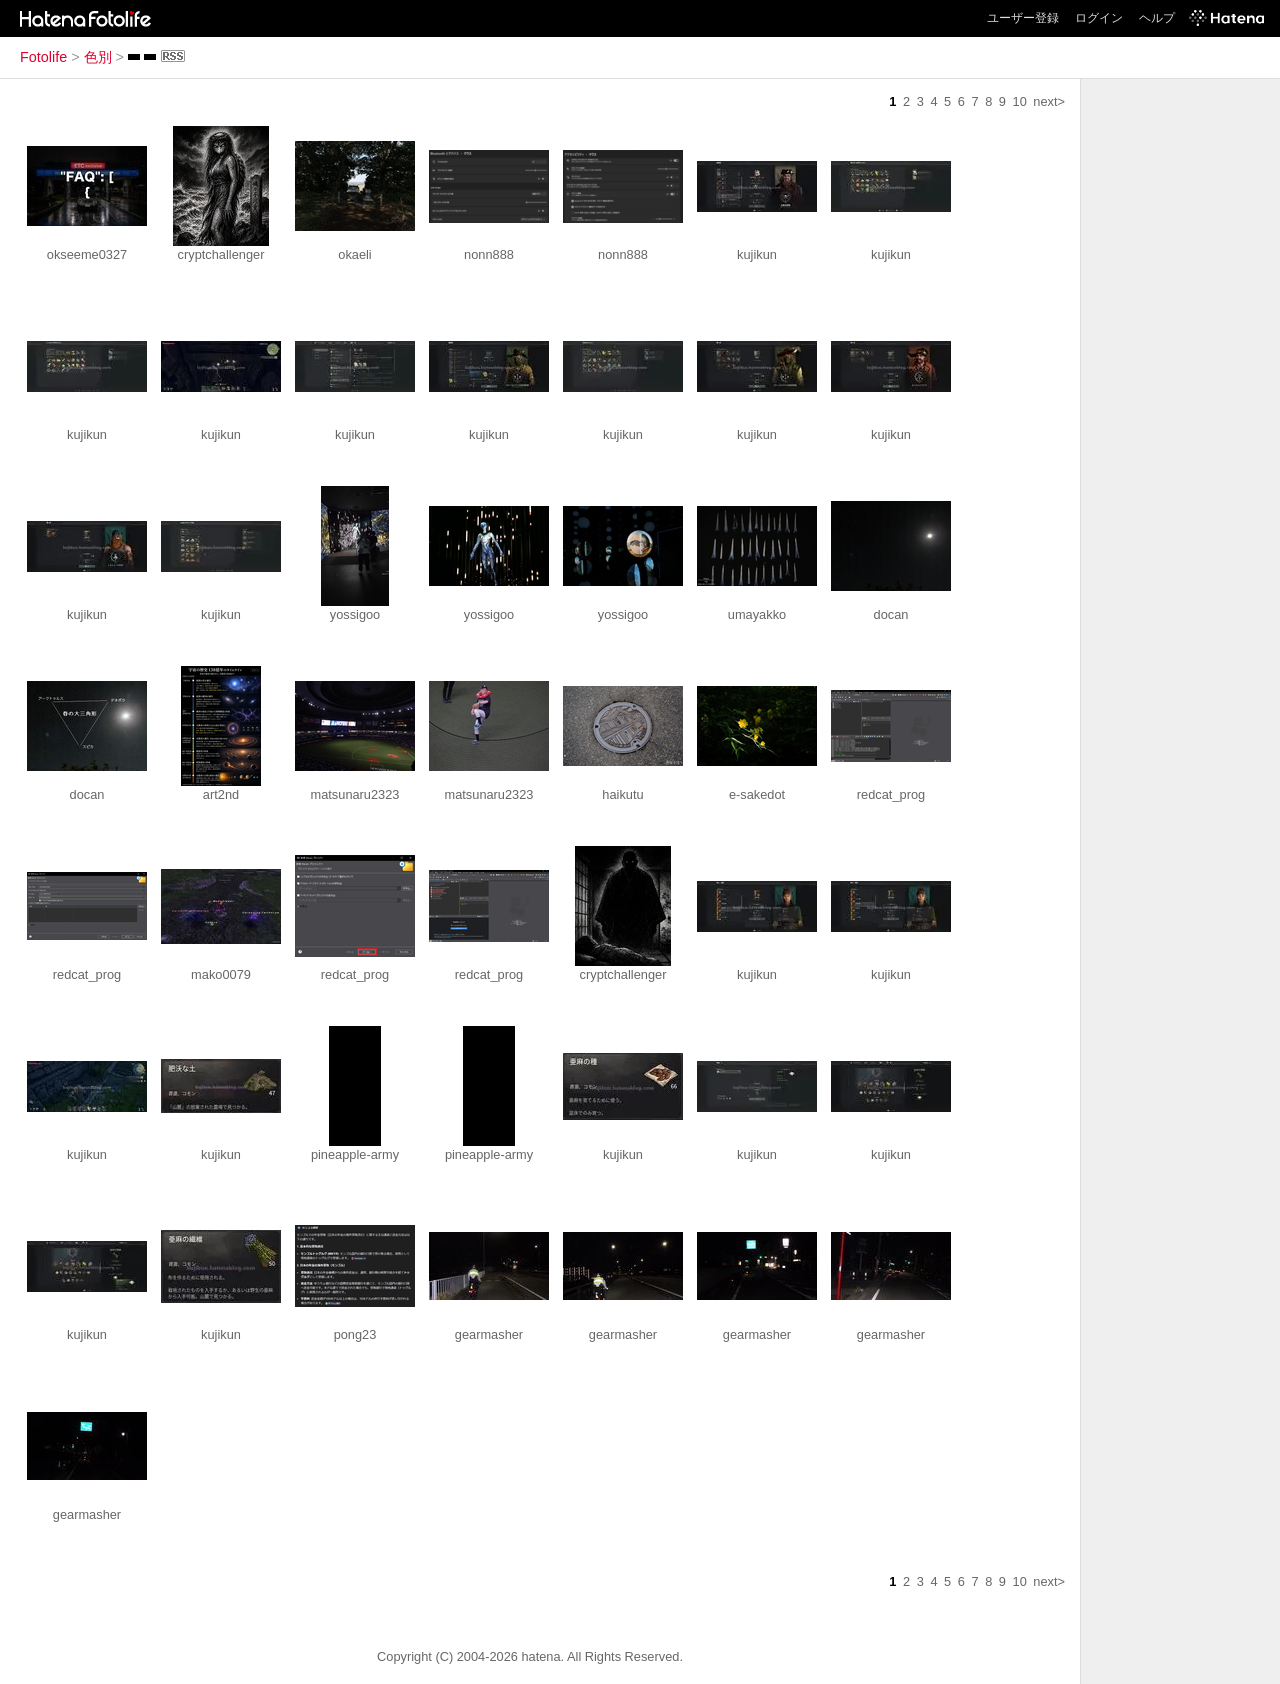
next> (1049, 101)
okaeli (354, 254)
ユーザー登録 (1023, 18)
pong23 (355, 1334)
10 (1020, 101)
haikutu (622, 794)
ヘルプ (1157, 18)
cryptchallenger (221, 254)
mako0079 (221, 974)
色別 (98, 57)
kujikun (757, 254)
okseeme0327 (87, 254)
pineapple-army (355, 1154)
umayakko (757, 614)
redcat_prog (891, 794)
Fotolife (43, 57)
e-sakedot (757, 794)
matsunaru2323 (355, 794)
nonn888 (489, 254)
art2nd (221, 794)
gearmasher (489, 1334)
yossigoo (355, 614)
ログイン (1099, 18)
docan (891, 614)
